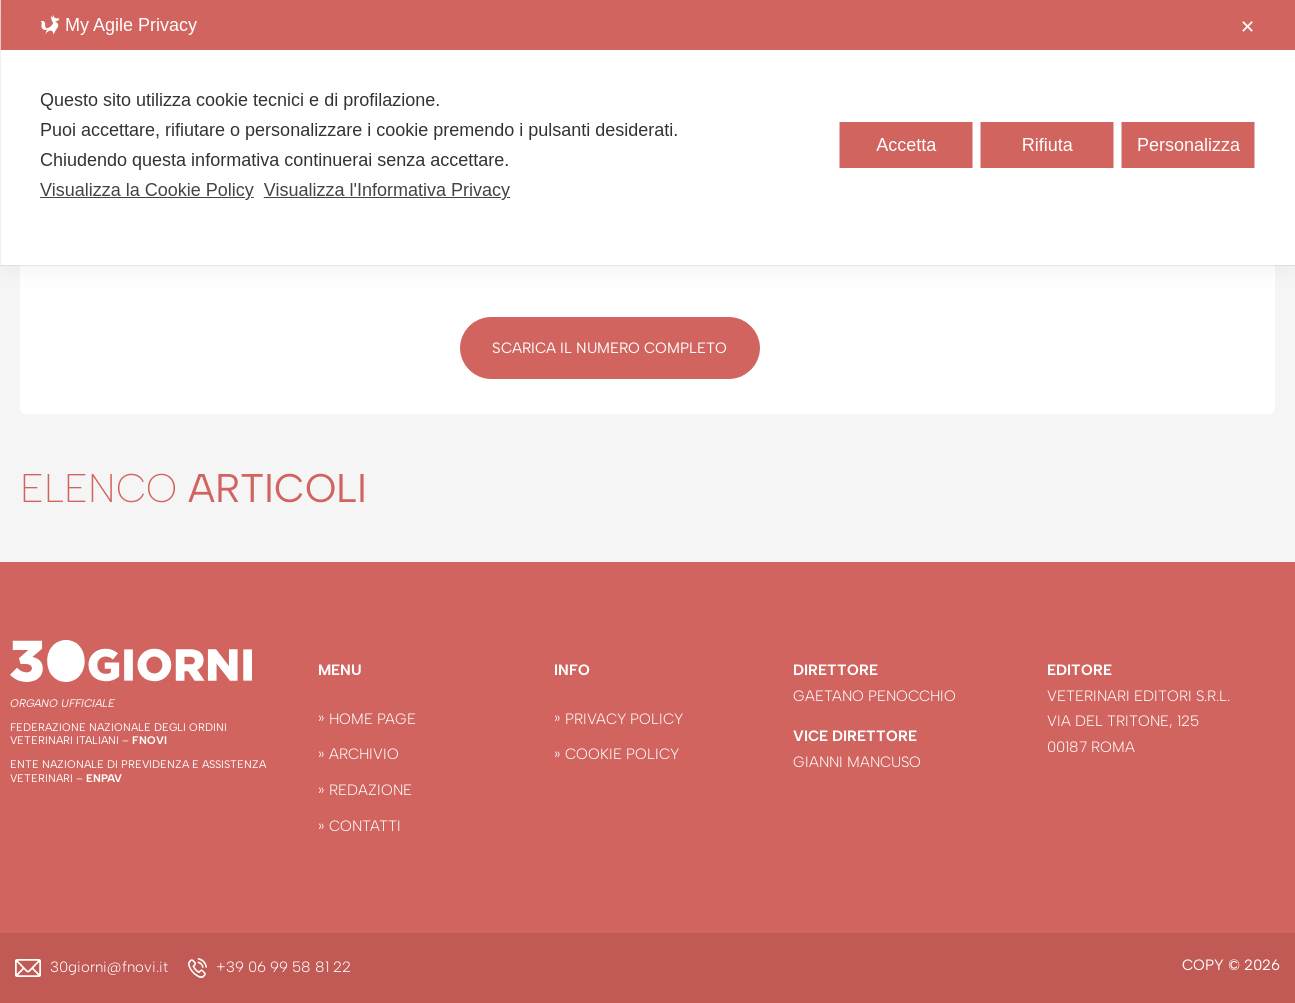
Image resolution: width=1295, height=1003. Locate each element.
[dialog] (647, 132)
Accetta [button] (906, 145)
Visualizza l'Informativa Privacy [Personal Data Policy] (387, 190)
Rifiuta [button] (1047, 145)
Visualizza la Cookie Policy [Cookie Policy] (147, 190)
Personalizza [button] (1188, 145)
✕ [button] (1247, 27)
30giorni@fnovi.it (109, 967)
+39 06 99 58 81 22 (283, 967)
